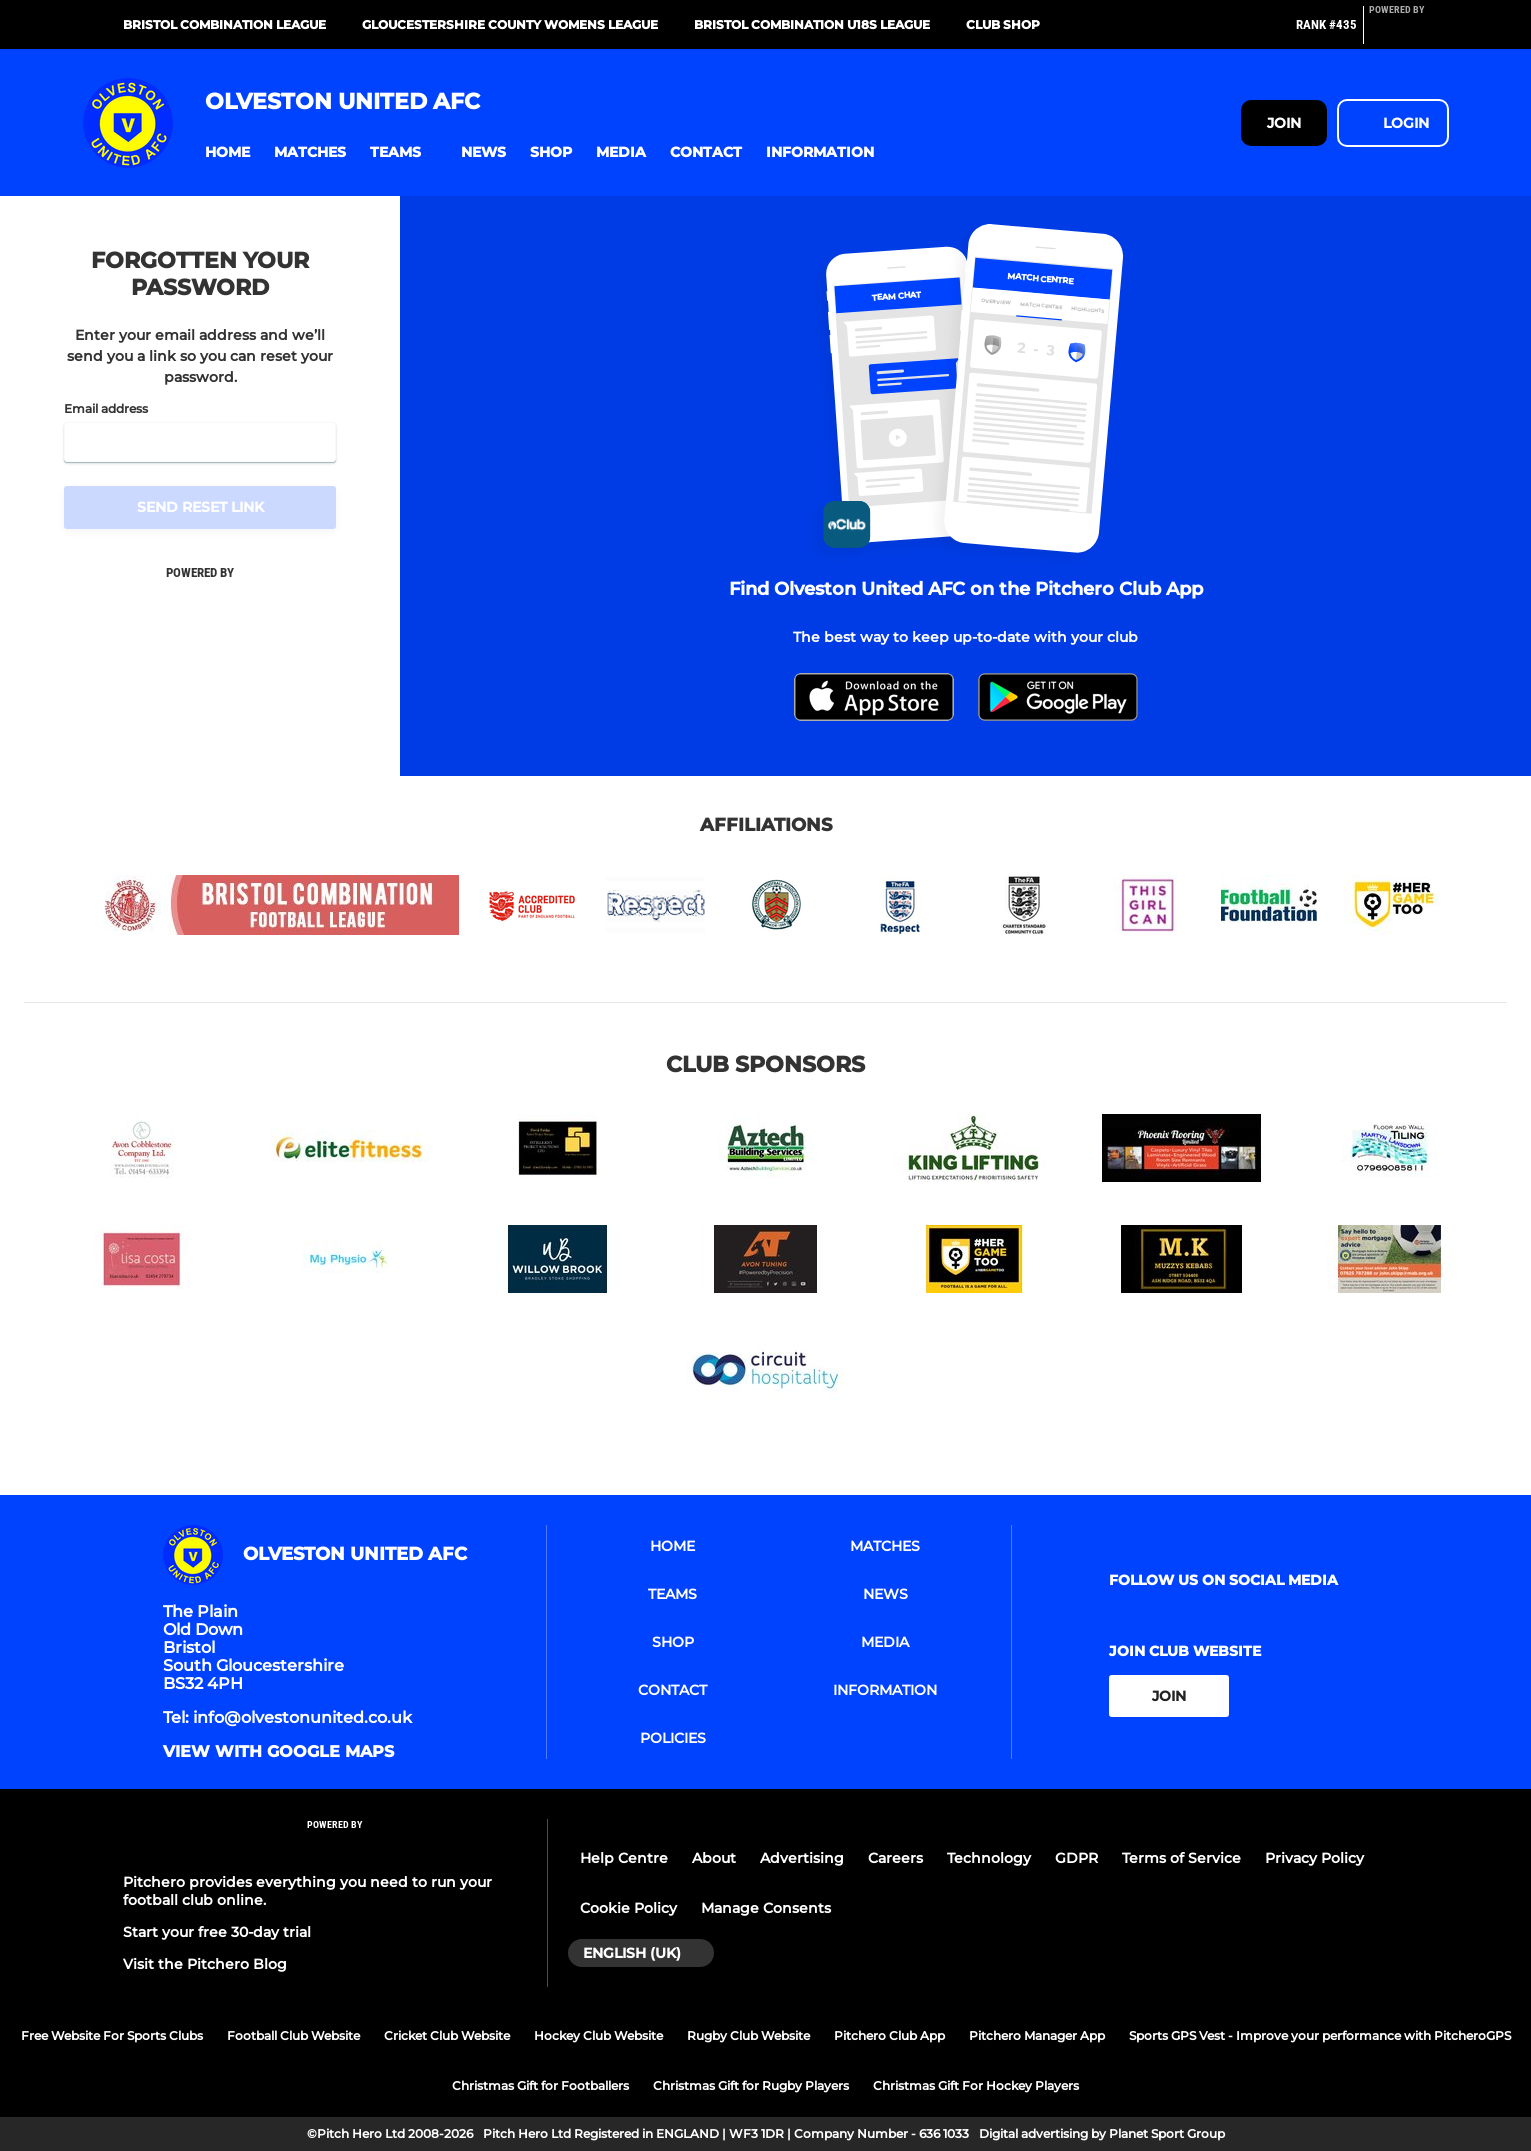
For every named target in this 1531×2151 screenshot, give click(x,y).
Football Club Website (293, 2035)
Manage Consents (766, 1908)
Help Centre (624, 1858)
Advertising (802, 1858)
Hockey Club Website (598, 2035)
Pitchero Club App (889, 2035)
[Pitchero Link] (1409, 33)
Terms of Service (1181, 1858)
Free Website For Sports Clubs (112, 2035)
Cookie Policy (628, 1908)
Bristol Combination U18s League (812, 24)
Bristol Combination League (224, 24)
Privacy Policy (1314, 1858)
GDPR (1076, 1858)
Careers (895, 1858)
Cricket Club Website (447, 2035)
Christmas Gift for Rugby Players (751, 2085)
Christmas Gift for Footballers (540, 2085)
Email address (106, 409)
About (714, 1858)
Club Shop (1003, 24)
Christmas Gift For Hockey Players (976, 2085)
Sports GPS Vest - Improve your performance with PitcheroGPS (1320, 2035)
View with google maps (278, 1752)
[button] (227, 152)
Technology (989, 1858)
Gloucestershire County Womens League (510, 24)
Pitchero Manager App (1037, 2035)
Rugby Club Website (748, 2035)
